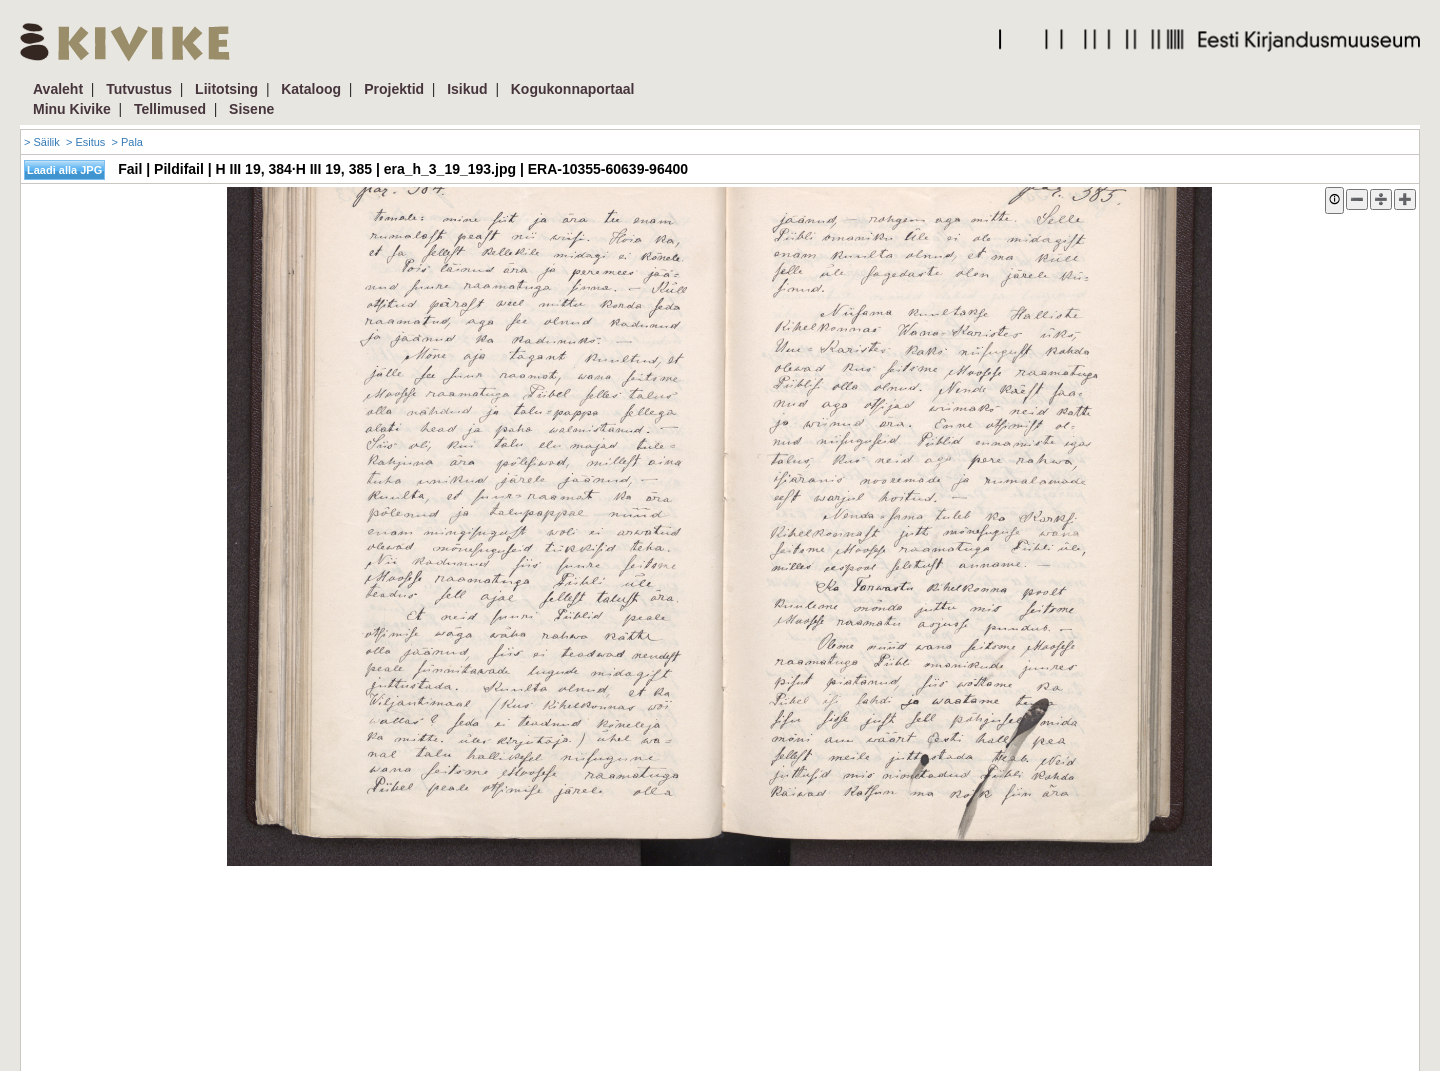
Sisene (251, 109)
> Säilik (42, 142)
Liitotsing (226, 89)
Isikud (467, 89)
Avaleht (58, 89)
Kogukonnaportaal (573, 89)
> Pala (127, 142)
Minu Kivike (72, 109)
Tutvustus (139, 89)
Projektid (394, 89)
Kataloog (311, 89)
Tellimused (170, 109)
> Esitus (85, 142)
